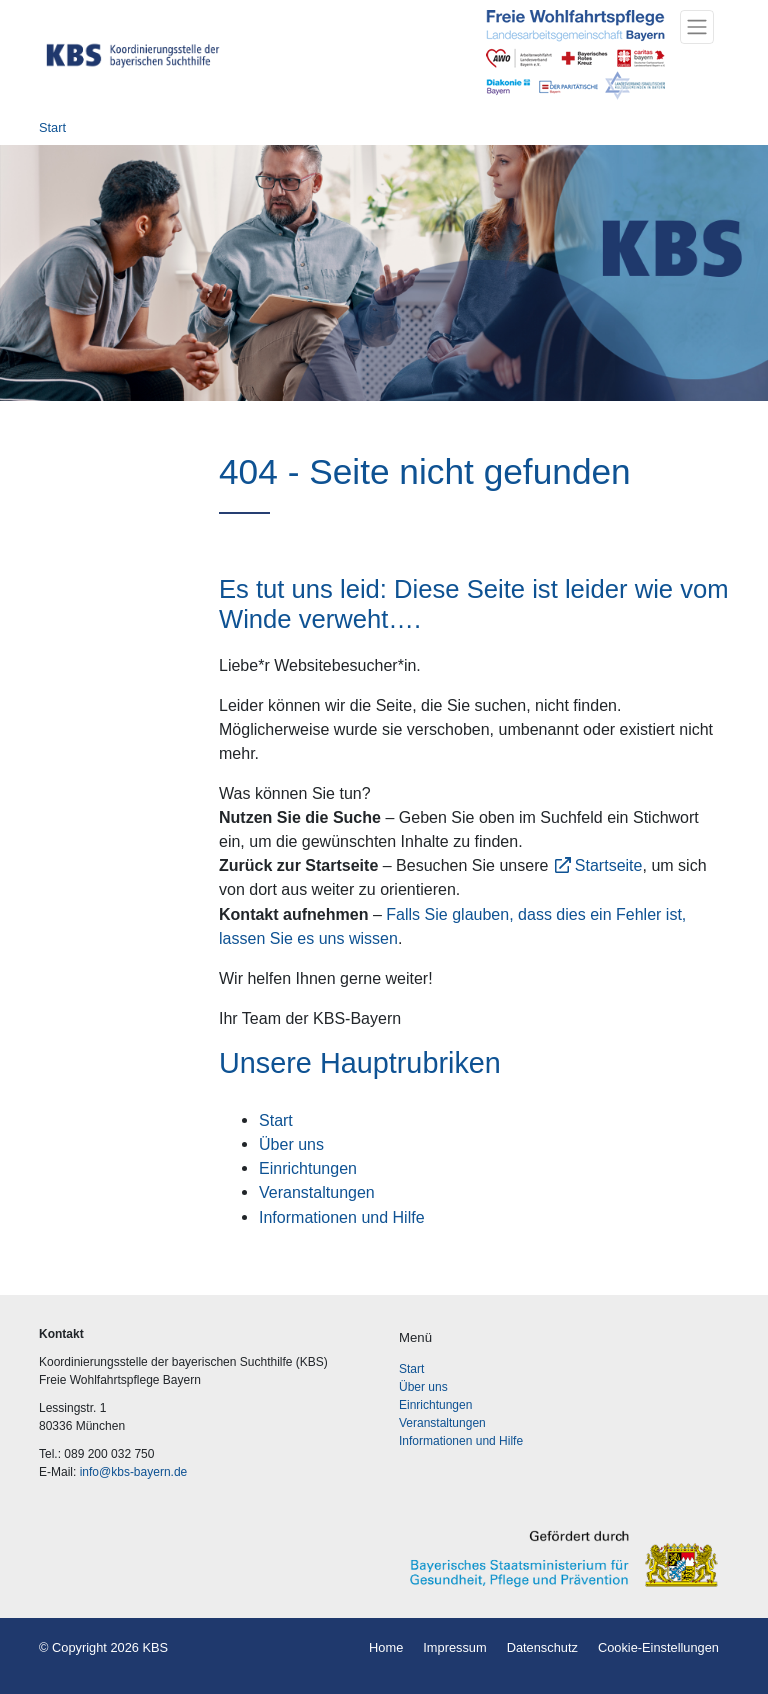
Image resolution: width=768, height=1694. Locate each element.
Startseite (609, 865)
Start (52, 127)
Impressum (454, 1647)
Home (386, 1647)
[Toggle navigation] (697, 27)
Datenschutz (542, 1647)
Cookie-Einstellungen (658, 1647)
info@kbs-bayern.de (134, 1472)
